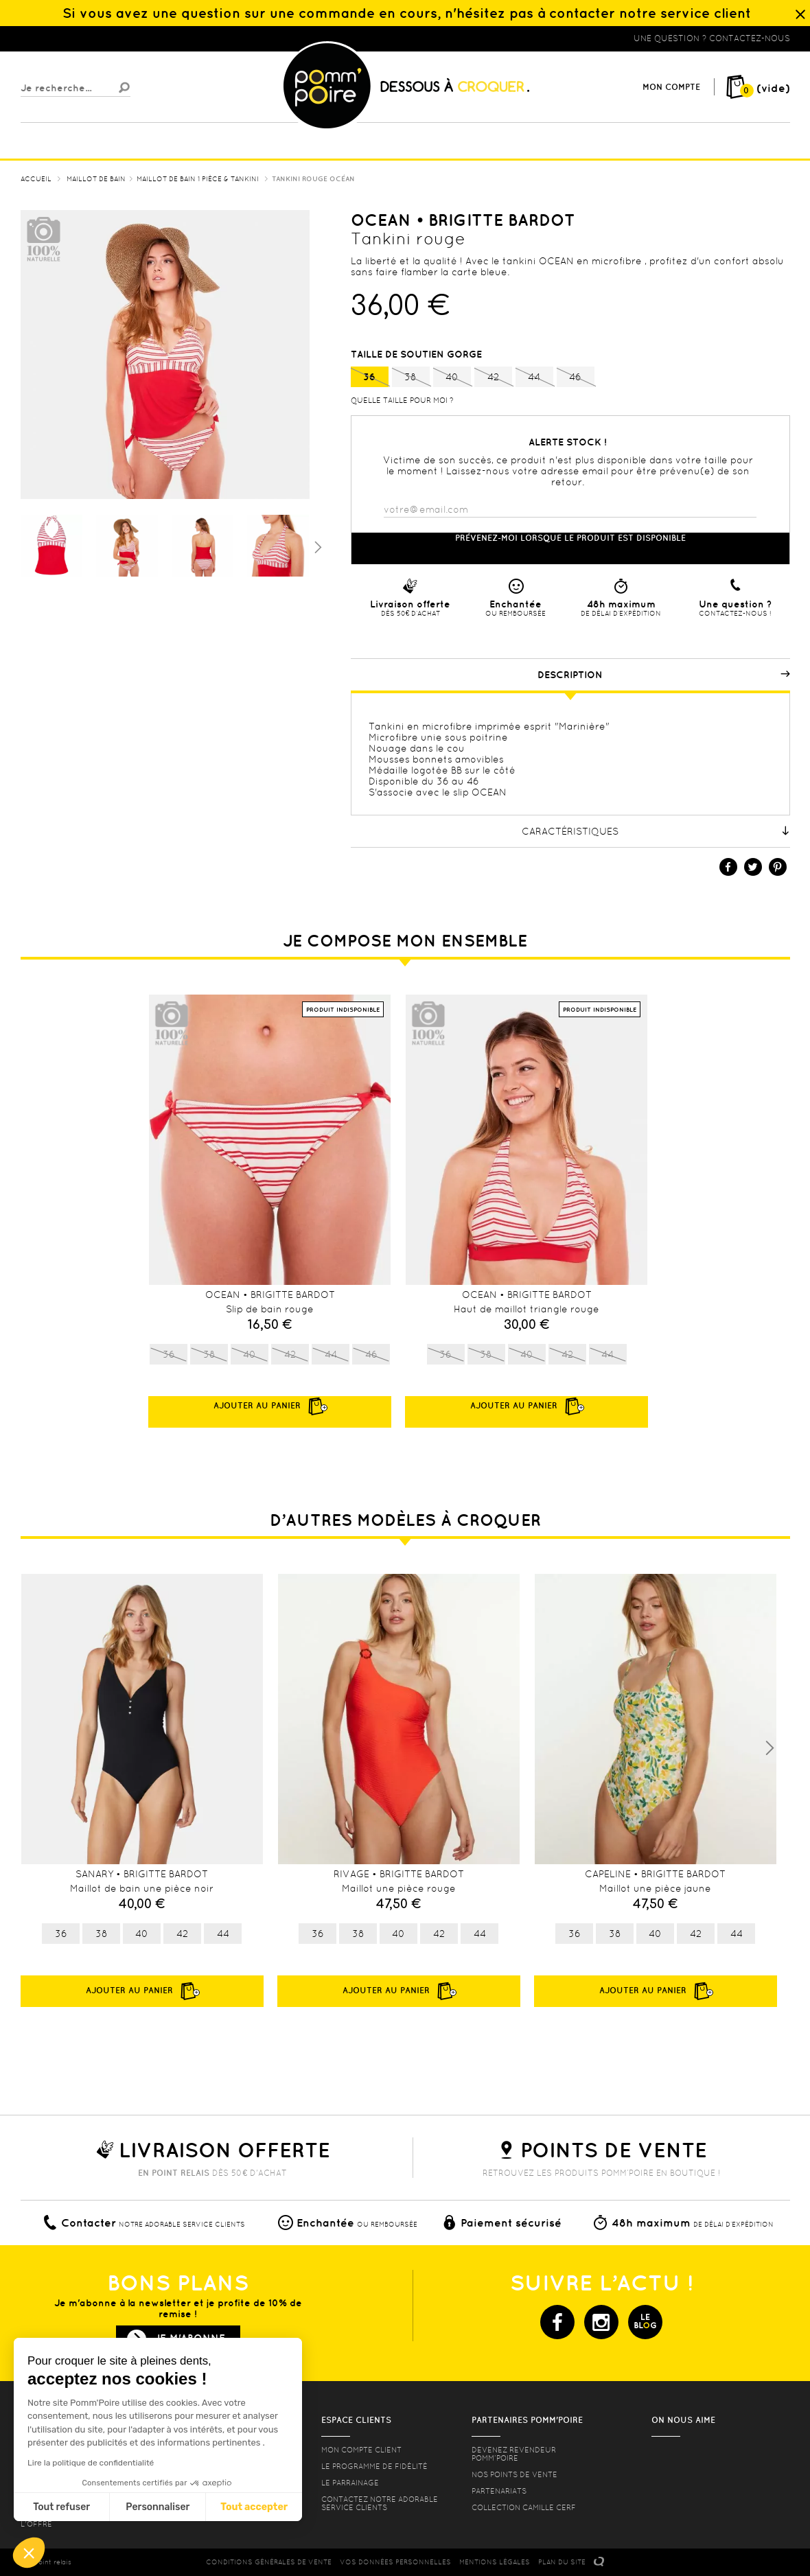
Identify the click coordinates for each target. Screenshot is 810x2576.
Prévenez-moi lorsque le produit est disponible (570, 537)
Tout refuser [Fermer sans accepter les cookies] (61, 2507)
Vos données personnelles (395, 2562)
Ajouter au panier (142, 1991)
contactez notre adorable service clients (379, 2503)
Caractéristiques (656, 831)
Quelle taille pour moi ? (402, 400)
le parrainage (350, 2483)
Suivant (316, 546)
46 (575, 377)
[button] (28, 2552)
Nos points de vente (514, 2474)
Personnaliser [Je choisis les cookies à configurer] (157, 2507)
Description (663, 674)
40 (452, 377)
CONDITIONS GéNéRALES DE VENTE (269, 2562)
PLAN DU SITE (562, 2562)
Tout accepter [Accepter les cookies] (254, 2507)
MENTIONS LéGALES (494, 2562)
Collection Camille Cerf (524, 2507)
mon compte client (361, 2450)
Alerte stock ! (568, 442)
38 (411, 377)
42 (493, 377)
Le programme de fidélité (374, 2466)
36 (370, 377)
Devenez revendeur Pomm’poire (514, 2454)
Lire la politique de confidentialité (90, 2463)
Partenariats (499, 2491)
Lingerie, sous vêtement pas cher (88, 38)
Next (769, 1748)
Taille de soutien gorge (418, 354)
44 (534, 377)
